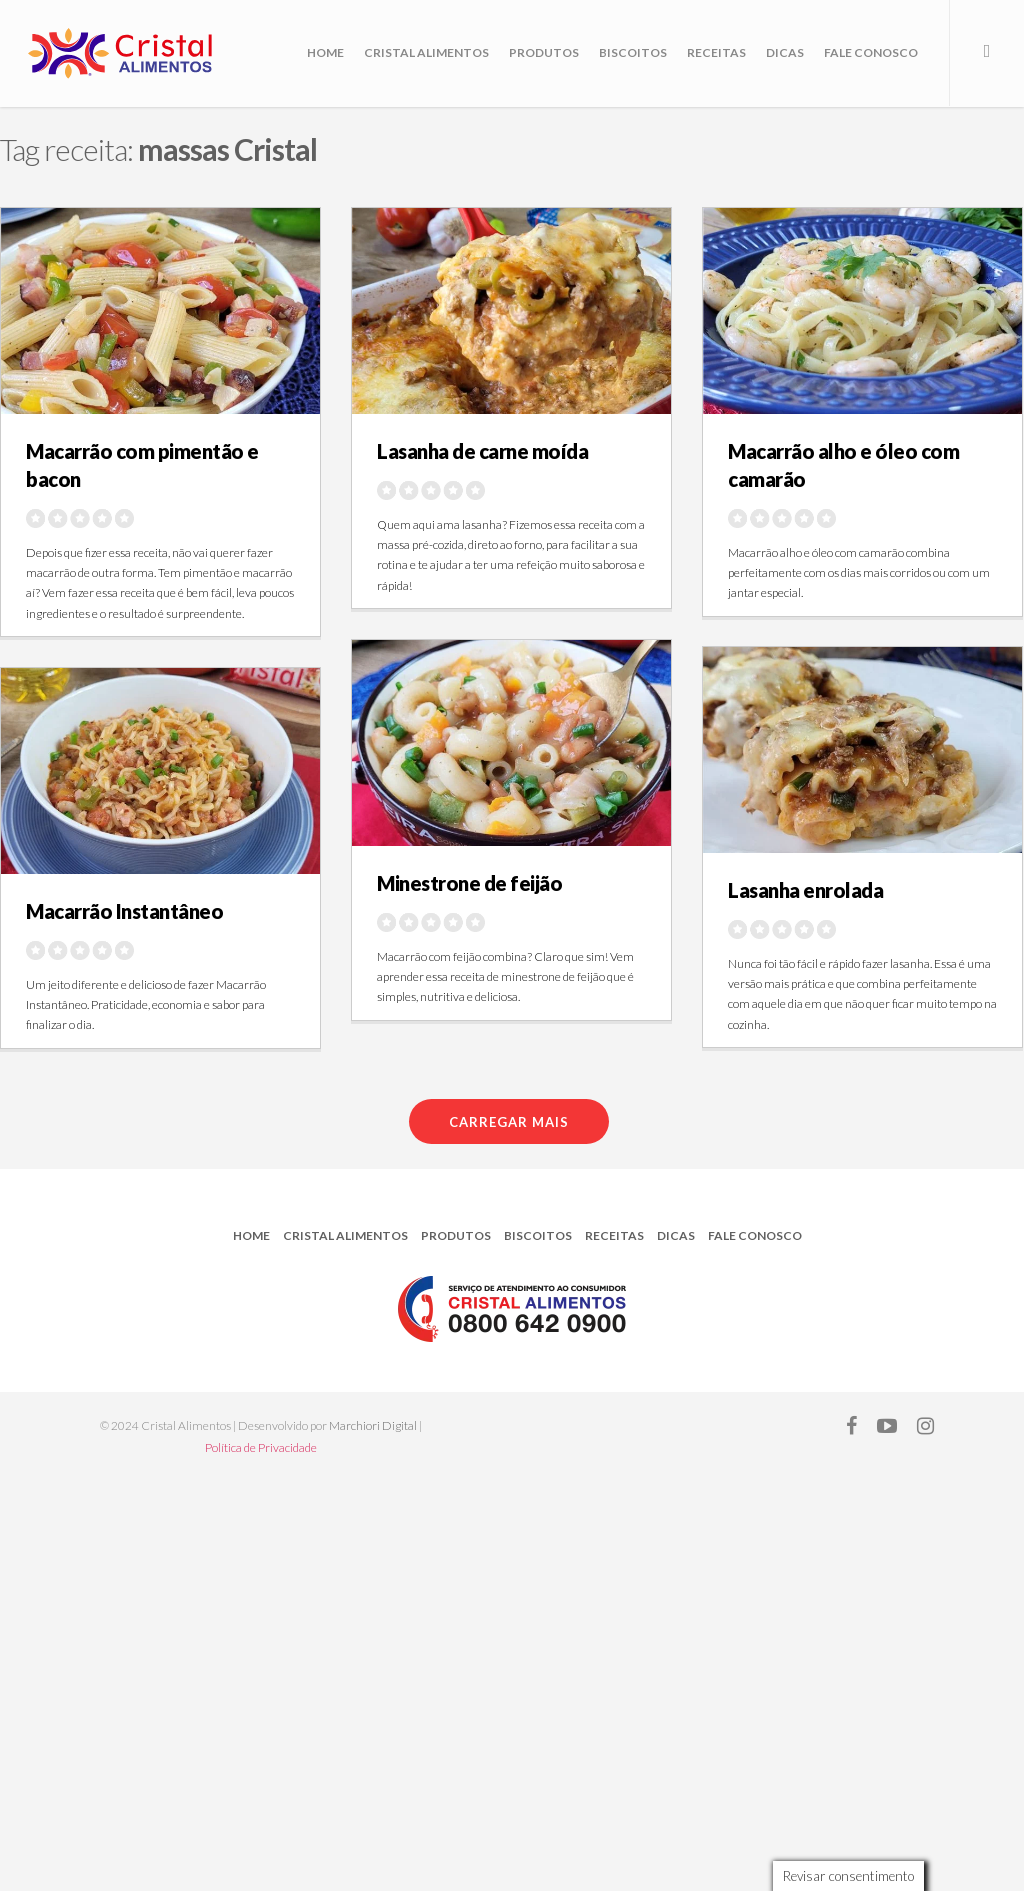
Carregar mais (509, 1122)
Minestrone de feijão (469, 883)
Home (325, 52)
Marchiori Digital (373, 1425)
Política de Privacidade (261, 1447)
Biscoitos (633, 52)
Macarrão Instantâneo (124, 911)
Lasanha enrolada (805, 890)
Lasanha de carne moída (482, 451)
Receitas (716, 52)
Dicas (785, 52)
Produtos (544, 52)
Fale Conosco (871, 52)
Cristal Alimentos (426, 52)
